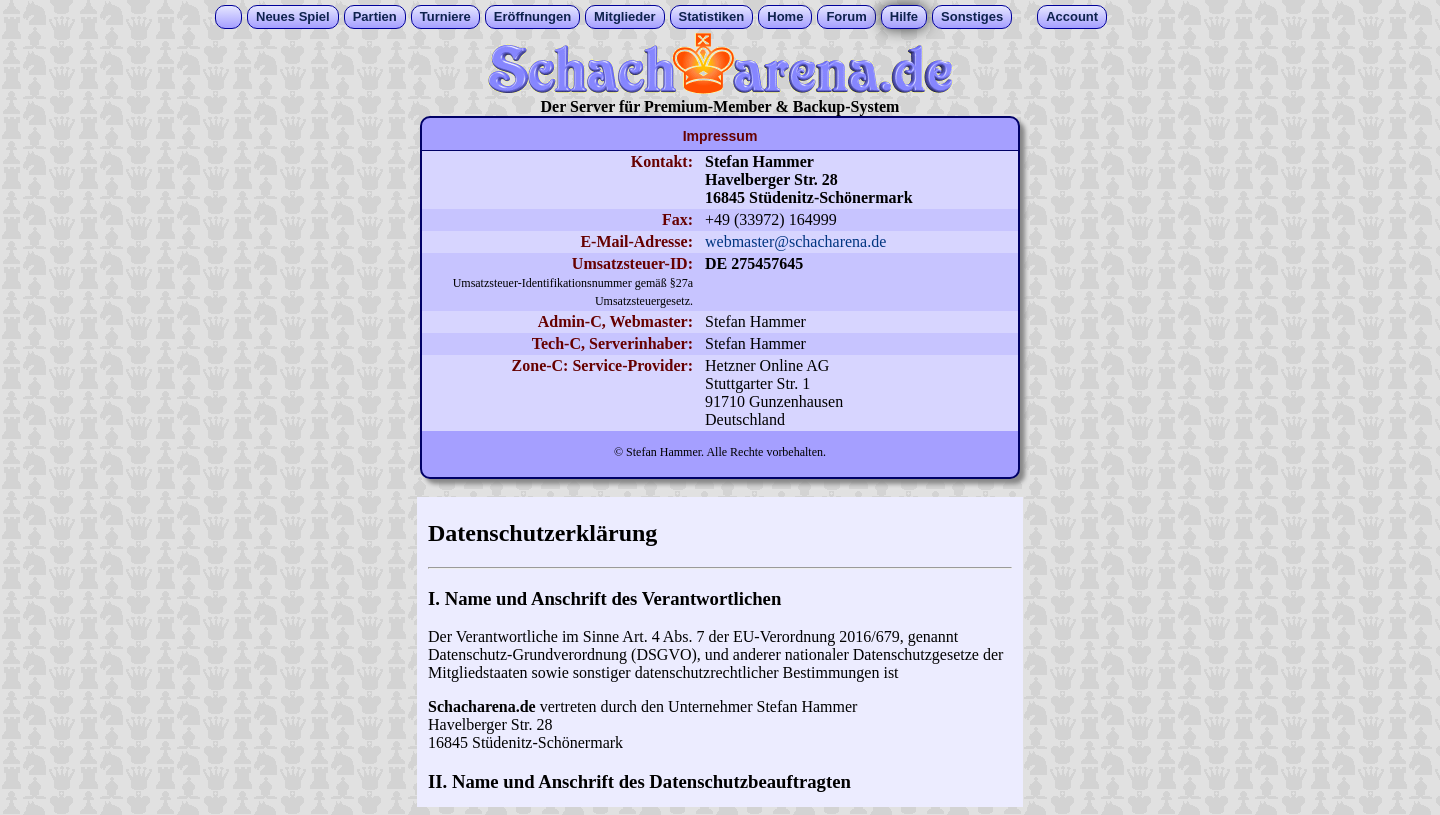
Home (785, 16)
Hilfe (904, 16)
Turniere (445, 16)
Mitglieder (624, 16)
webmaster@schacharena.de (795, 241)
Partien (375, 16)
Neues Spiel (293, 16)
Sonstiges (972, 16)
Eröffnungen (532, 16)
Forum (846, 16)
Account (1072, 16)
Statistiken (712, 16)
